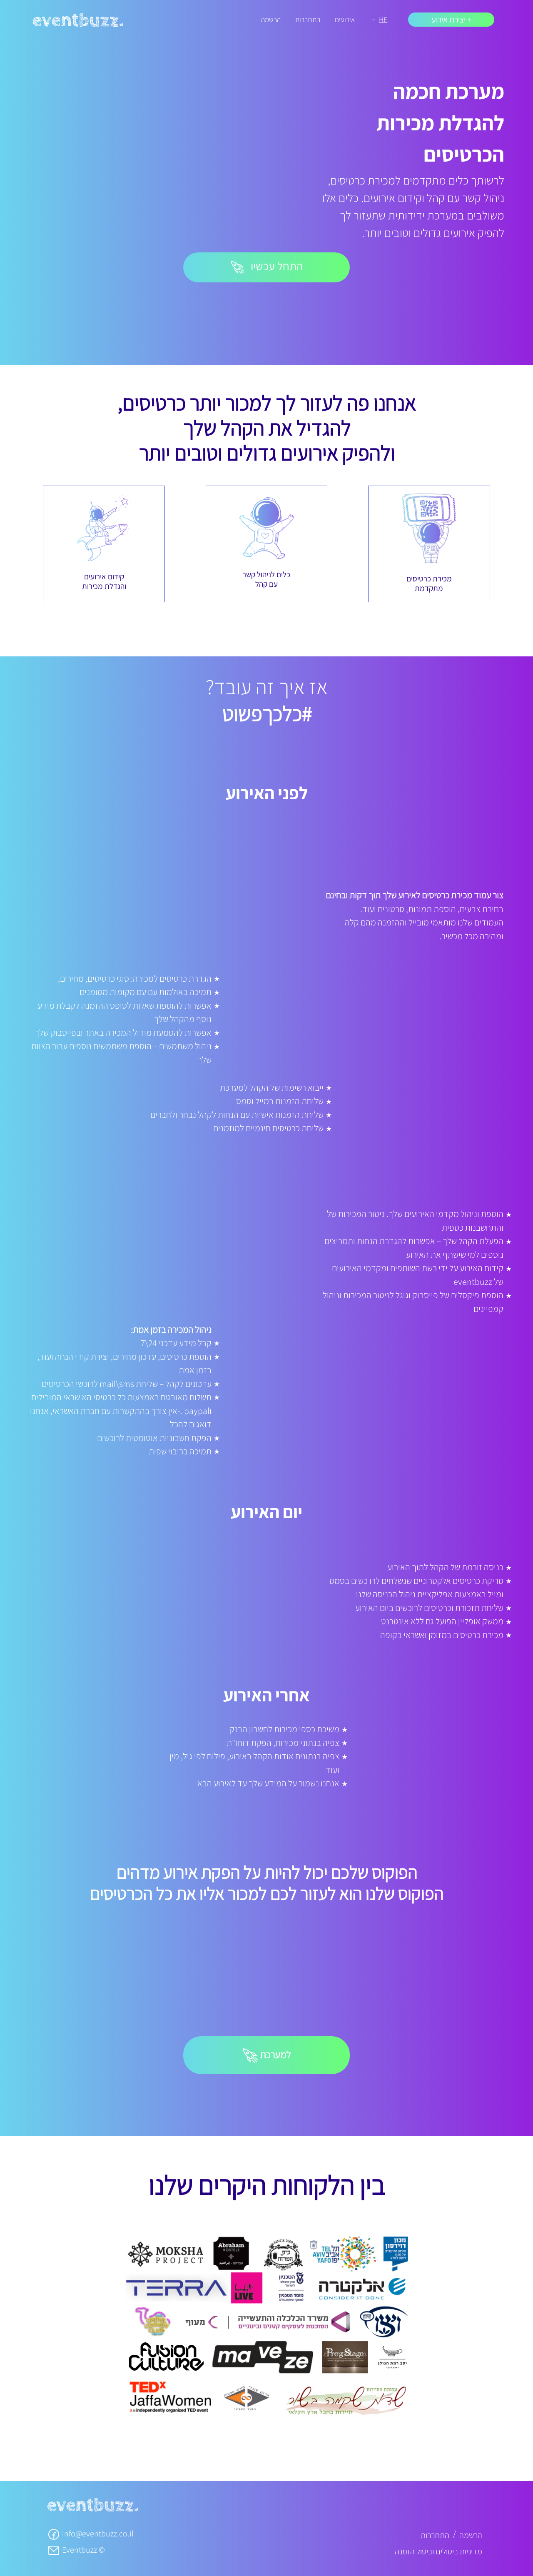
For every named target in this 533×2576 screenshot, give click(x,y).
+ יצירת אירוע (451, 19)
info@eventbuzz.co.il (90, 2533)
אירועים (345, 19)
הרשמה (271, 19)
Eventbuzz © (76, 2549)
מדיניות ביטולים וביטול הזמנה (438, 2551)
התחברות (307, 19)
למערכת (267, 2055)
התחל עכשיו (267, 266)
